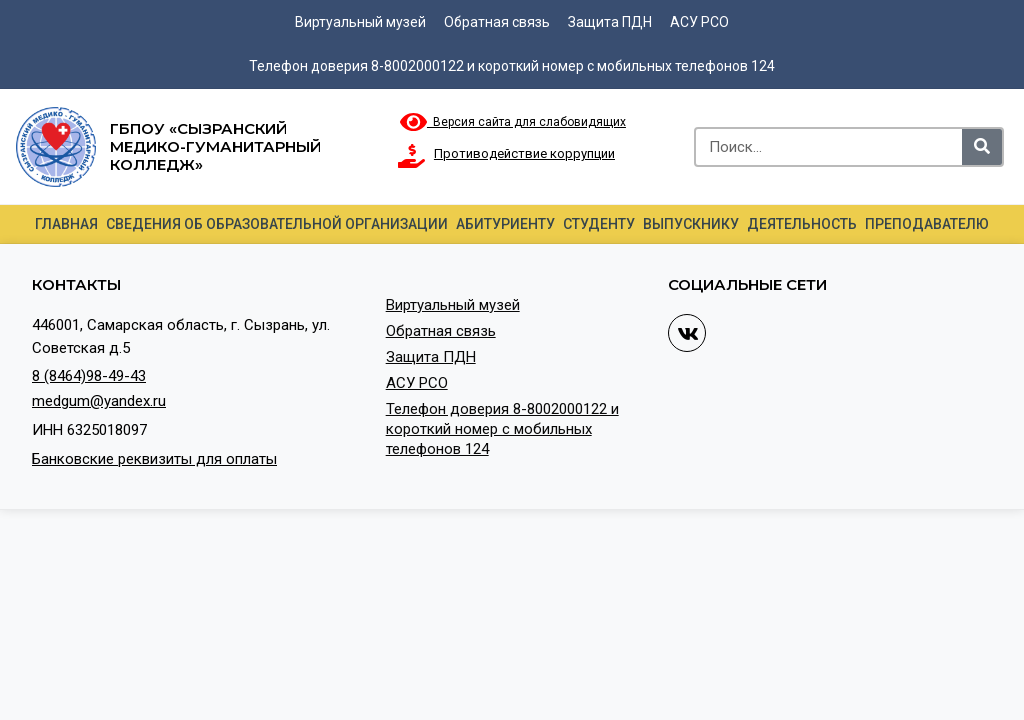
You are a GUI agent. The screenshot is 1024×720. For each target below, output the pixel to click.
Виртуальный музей (360, 22)
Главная (66, 224)
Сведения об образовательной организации (277, 224)
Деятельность (802, 224)
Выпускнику (691, 224)
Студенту (599, 224)
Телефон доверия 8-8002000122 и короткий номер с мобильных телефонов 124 (512, 66)
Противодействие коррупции (524, 153)
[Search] (982, 147)
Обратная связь (497, 22)
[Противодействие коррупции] (412, 156)
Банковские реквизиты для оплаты (154, 459)
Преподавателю (927, 224)
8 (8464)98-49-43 (89, 376)
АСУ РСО (699, 22)
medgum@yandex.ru (99, 401)
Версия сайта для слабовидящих (513, 122)
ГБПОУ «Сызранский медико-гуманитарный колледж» (215, 146)
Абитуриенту (505, 224)
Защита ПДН (610, 22)
